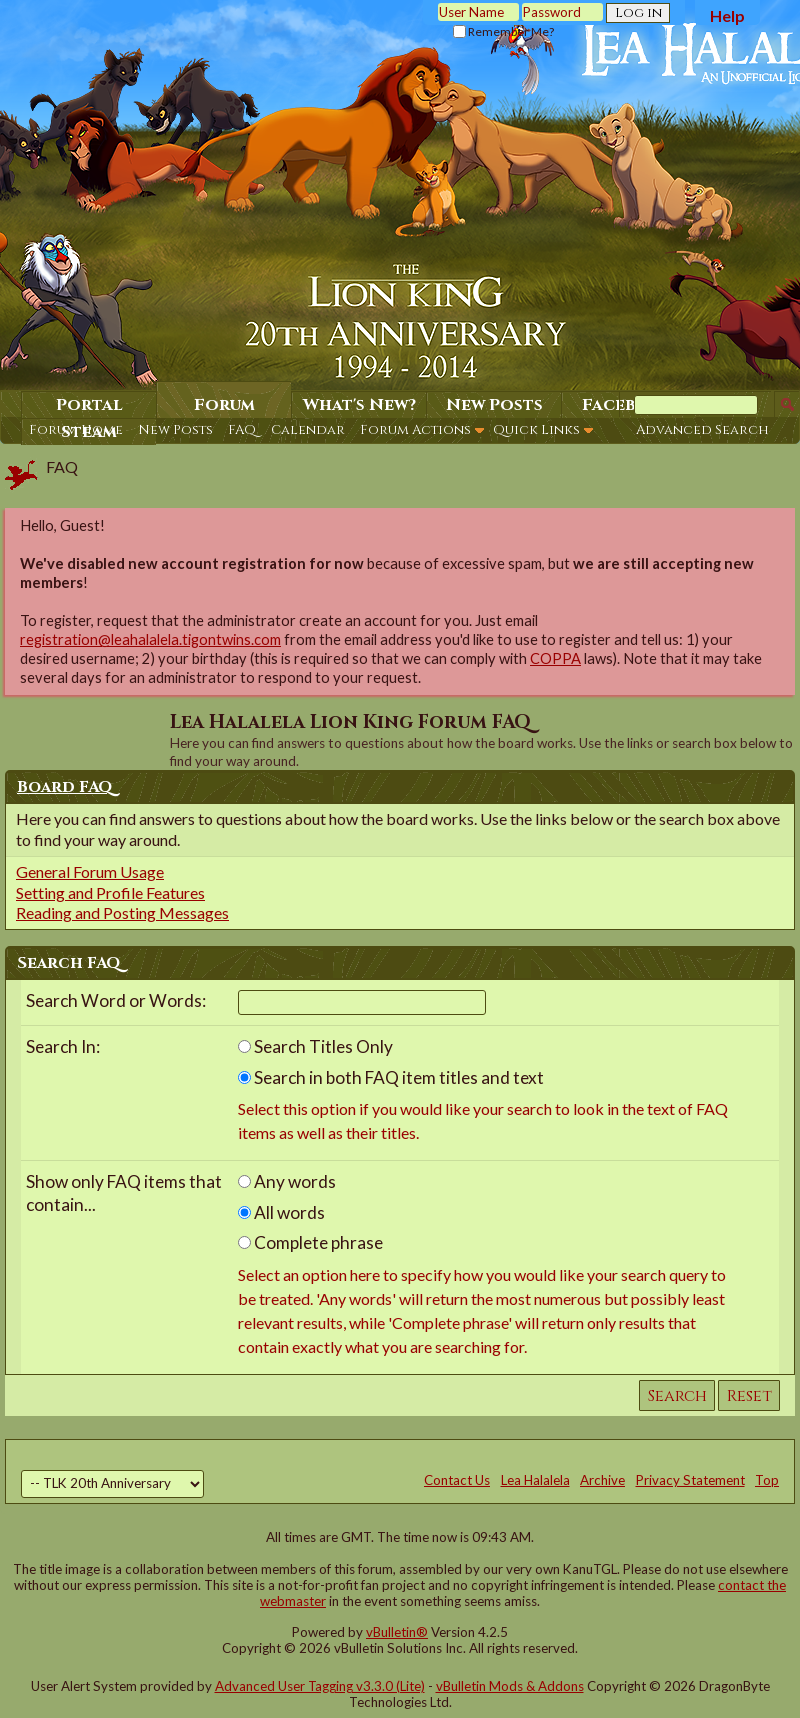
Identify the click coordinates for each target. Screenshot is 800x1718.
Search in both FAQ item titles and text (391, 1077)
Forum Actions (415, 430)
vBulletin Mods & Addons (510, 1686)
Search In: (63, 1046)
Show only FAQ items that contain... (124, 1193)
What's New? (359, 405)
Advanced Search (702, 430)
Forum (224, 405)
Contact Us (457, 1480)
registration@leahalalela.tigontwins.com (150, 639)
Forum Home (76, 430)
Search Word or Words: (116, 1000)
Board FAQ (65, 787)
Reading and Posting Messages (122, 912)
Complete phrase (310, 1242)
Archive (602, 1480)
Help (727, 15)
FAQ (242, 430)
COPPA (555, 658)
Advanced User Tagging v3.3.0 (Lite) (320, 1686)
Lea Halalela (535, 1480)
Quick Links (536, 430)
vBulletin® (397, 1632)
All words (281, 1212)
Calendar (308, 430)
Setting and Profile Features (110, 892)
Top (767, 1480)
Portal (89, 405)
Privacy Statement (690, 1480)
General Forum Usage (90, 871)
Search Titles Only (315, 1046)
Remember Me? (503, 31)
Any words (287, 1181)
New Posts (175, 430)
